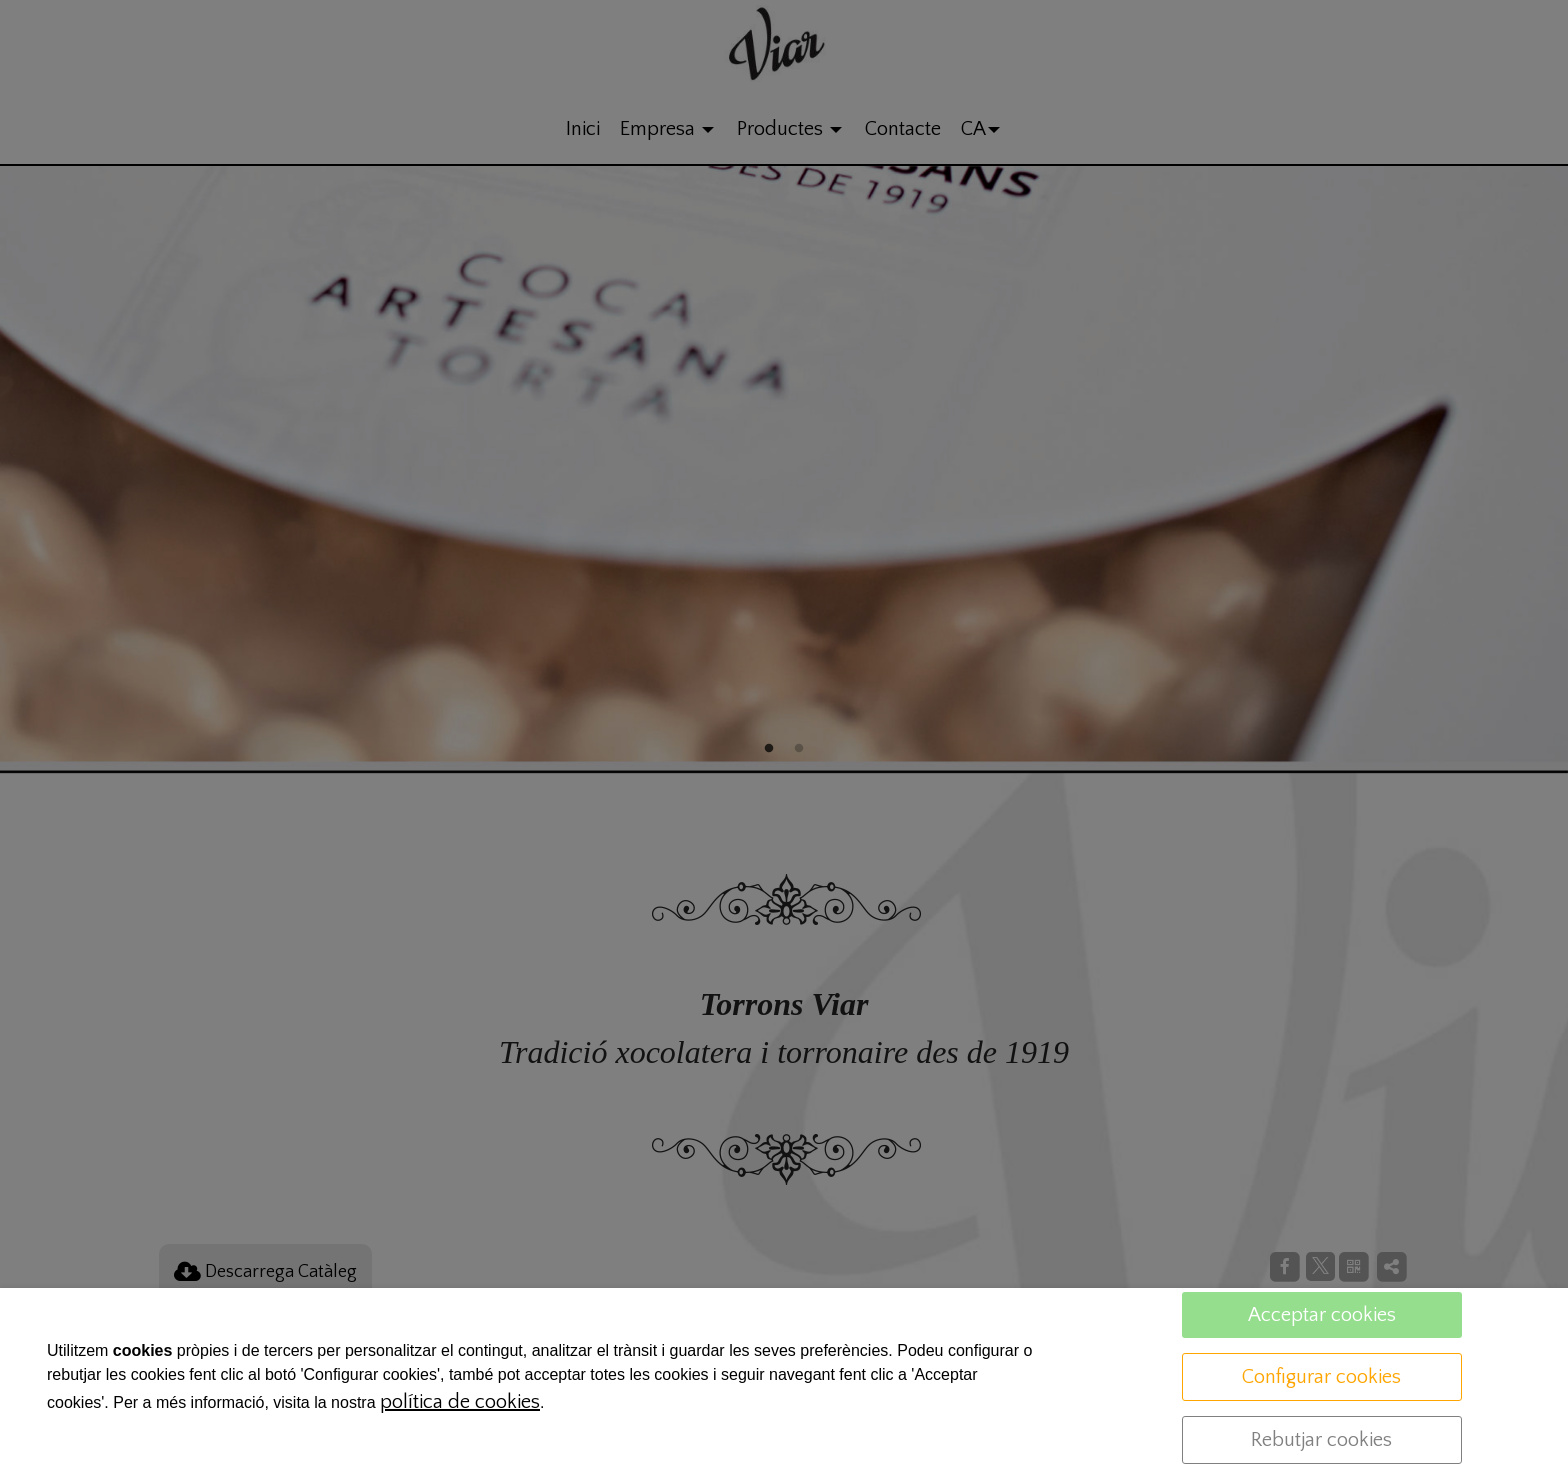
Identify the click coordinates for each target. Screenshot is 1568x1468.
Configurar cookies (1321, 1377)
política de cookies (460, 1402)
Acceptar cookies (1322, 1315)
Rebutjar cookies (1321, 1440)
